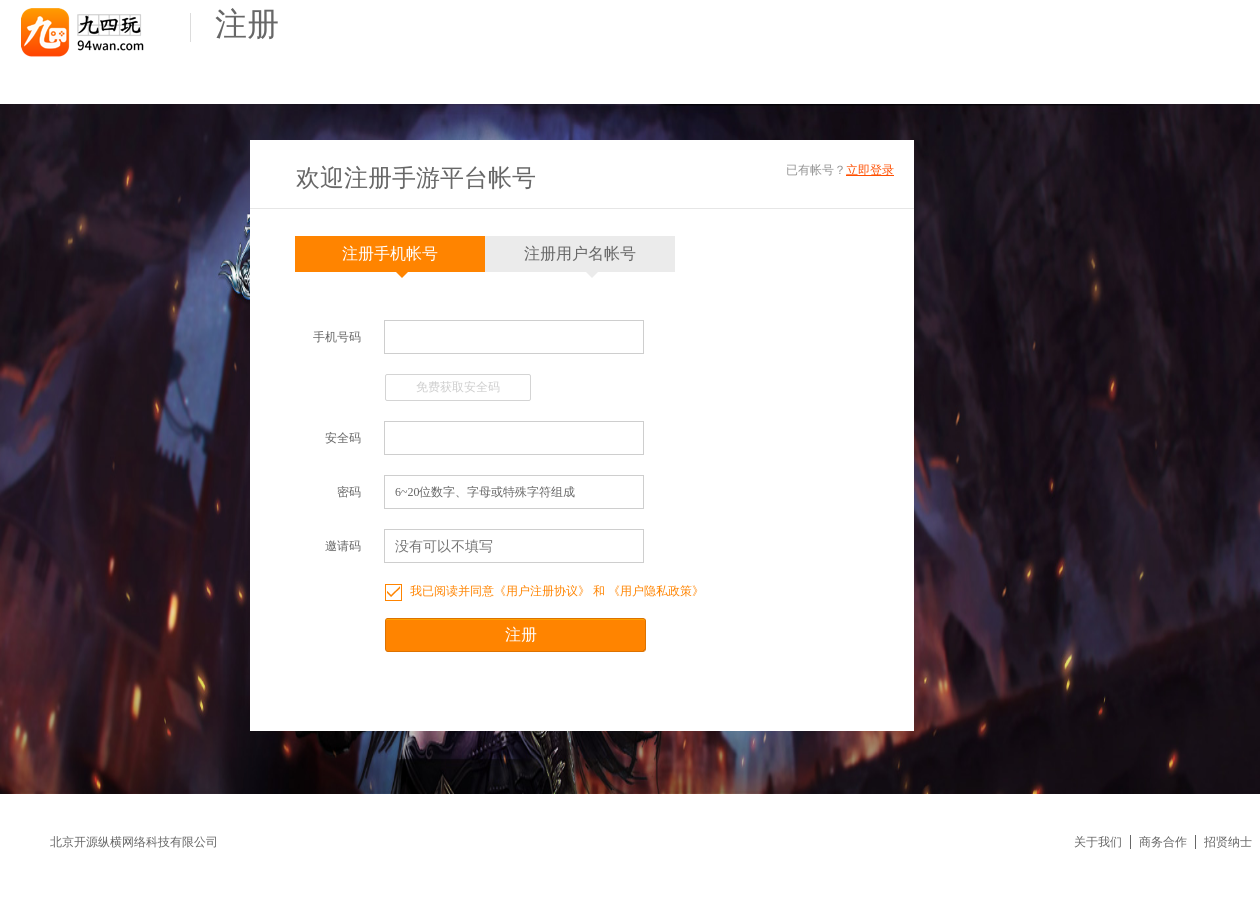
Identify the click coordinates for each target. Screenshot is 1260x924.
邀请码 (343, 546)
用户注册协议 (542, 591)
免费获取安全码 (458, 387)
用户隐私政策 (656, 591)
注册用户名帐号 (580, 258)
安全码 (343, 438)
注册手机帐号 (390, 258)
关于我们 (1098, 842)
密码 (349, 492)
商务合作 (1163, 842)
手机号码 (337, 337)
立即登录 (870, 170)
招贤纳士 (1228, 842)
